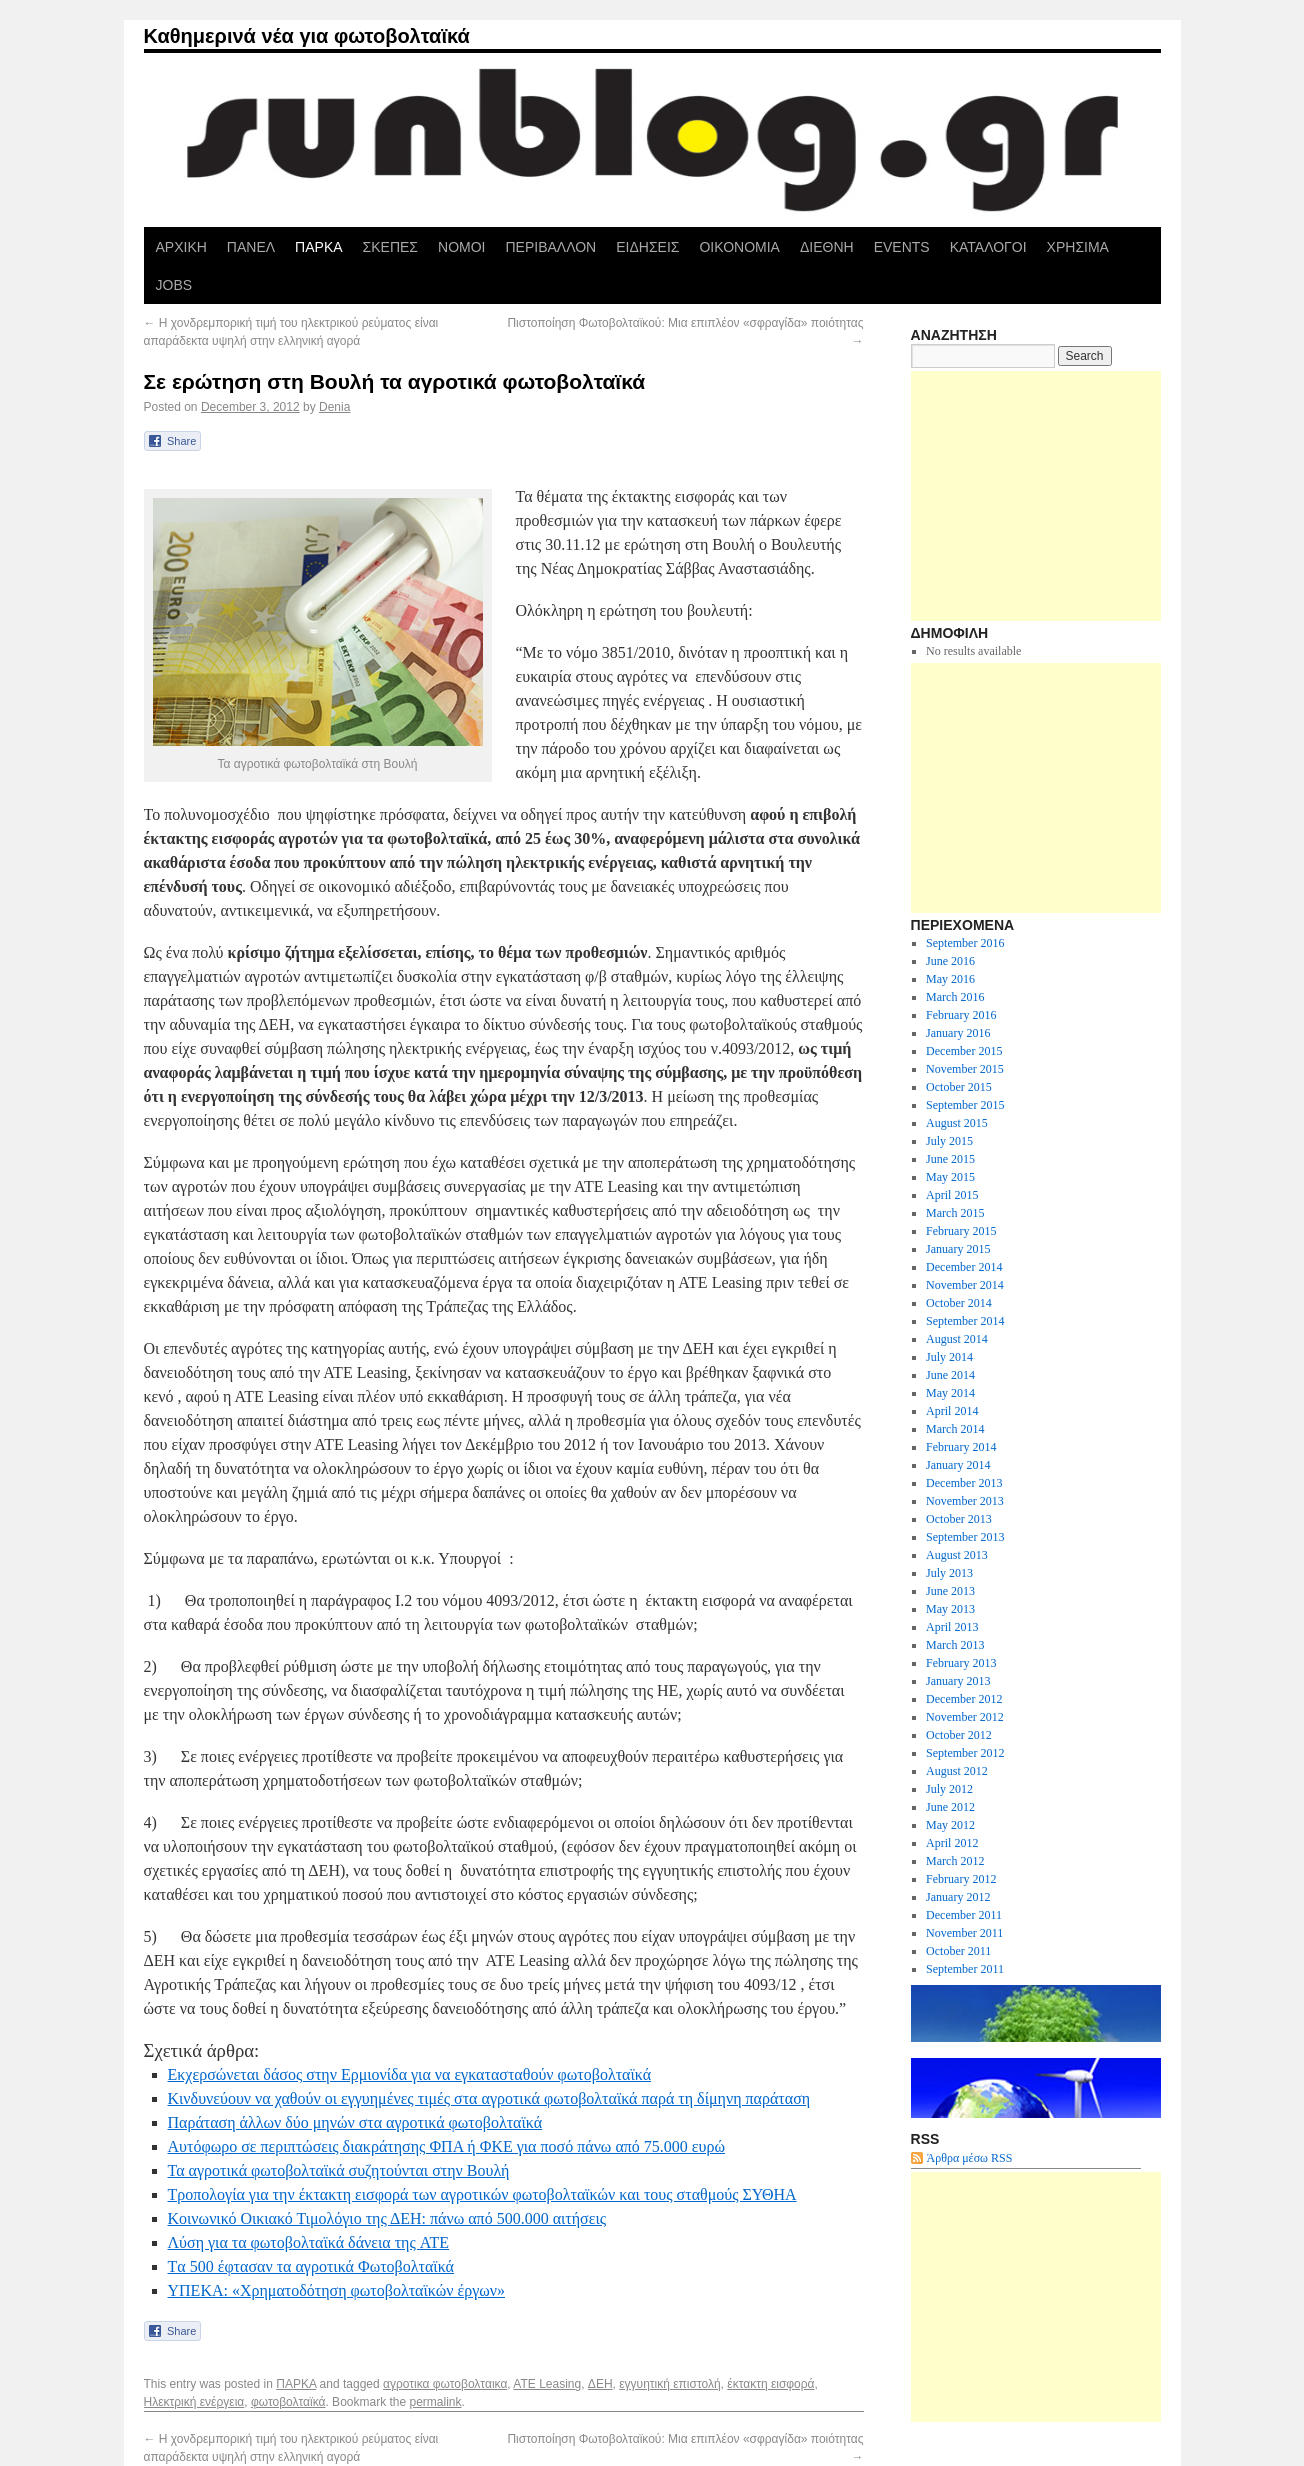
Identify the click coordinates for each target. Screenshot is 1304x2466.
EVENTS (902, 247)
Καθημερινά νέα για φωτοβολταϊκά (307, 36)
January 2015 (958, 1249)
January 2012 (958, 1897)
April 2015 (952, 1195)
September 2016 (965, 943)
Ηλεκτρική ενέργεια (194, 2402)
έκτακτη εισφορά (770, 2384)
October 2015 (959, 1087)
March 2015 (955, 1213)
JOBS (174, 285)
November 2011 (964, 1933)
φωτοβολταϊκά (288, 2402)
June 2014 (950, 1375)
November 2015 (965, 1069)
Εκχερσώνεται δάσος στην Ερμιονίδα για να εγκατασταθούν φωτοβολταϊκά (410, 2074)
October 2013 (959, 1519)
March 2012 (955, 1861)
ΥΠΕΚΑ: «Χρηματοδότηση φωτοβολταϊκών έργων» (337, 2290)
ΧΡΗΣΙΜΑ (1078, 247)
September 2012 (965, 1753)
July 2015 (949, 1141)
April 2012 (952, 1843)
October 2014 (959, 1303)
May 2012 (950, 1825)
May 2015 (950, 1177)
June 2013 (950, 1591)
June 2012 (950, 1807)
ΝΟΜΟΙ (461, 247)
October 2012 (959, 1735)
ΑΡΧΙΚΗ (181, 247)
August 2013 (957, 1555)
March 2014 (955, 1429)
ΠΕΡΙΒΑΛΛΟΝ (550, 247)
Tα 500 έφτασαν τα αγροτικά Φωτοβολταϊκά (311, 2266)
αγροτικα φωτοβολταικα (445, 2384)
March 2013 (955, 1645)
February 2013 (961, 1663)
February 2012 (961, 1879)
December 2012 (964, 1699)
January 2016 (958, 1033)
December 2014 (964, 1267)
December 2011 (964, 1915)
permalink (436, 2402)
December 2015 (964, 1051)
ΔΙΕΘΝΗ (827, 247)
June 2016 (950, 961)
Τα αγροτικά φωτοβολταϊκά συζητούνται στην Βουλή (339, 2170)
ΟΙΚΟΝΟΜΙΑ (739, 247)
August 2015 (957, 1123)
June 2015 (950, 1159)
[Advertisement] (1036, 496)
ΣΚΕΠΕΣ (390, 247)
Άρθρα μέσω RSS (970, 2158)
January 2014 (958, 1465)
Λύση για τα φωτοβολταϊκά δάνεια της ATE (309, 2242)
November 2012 (965, 1717)
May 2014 (950, 1393)
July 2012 (949, 1789)
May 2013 (950, 1609)
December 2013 (964, 1483)
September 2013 (965, 1537)
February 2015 (961, 1231)
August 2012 (957, 1771)
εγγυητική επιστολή (669, 2384)
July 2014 (949, 1357)
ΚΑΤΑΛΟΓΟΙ (988, 247)
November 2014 (965, 1285)
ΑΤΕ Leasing (547, 2384)
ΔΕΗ (600, 2384)
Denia (334, 407)
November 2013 (965, 1501)
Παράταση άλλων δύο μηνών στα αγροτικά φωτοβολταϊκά (355, 2122)
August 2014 (957, 1339)
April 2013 (952, 1627)
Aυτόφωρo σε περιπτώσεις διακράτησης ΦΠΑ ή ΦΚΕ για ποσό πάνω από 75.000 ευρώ (447, 2146)
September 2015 (965, 1105)
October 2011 (958, 1951)
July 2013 (949, 1573)
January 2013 (958, 1681)
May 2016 (950, 979)
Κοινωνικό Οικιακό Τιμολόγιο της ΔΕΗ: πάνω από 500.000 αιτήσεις (387, 2218)
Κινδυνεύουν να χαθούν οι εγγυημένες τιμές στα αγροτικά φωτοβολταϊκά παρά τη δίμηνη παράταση (489, 2098)
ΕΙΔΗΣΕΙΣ (647, 247)
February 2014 (961, 1447)
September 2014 (965, 1321)
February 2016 (961, 1015)
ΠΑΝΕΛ (251, 247)
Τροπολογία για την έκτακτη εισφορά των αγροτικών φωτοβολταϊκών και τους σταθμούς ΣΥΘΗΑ (482, 2194)
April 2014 (952, 1411)
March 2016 (955, 997)
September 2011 (965, 1969)
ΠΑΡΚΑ (318, 247)
